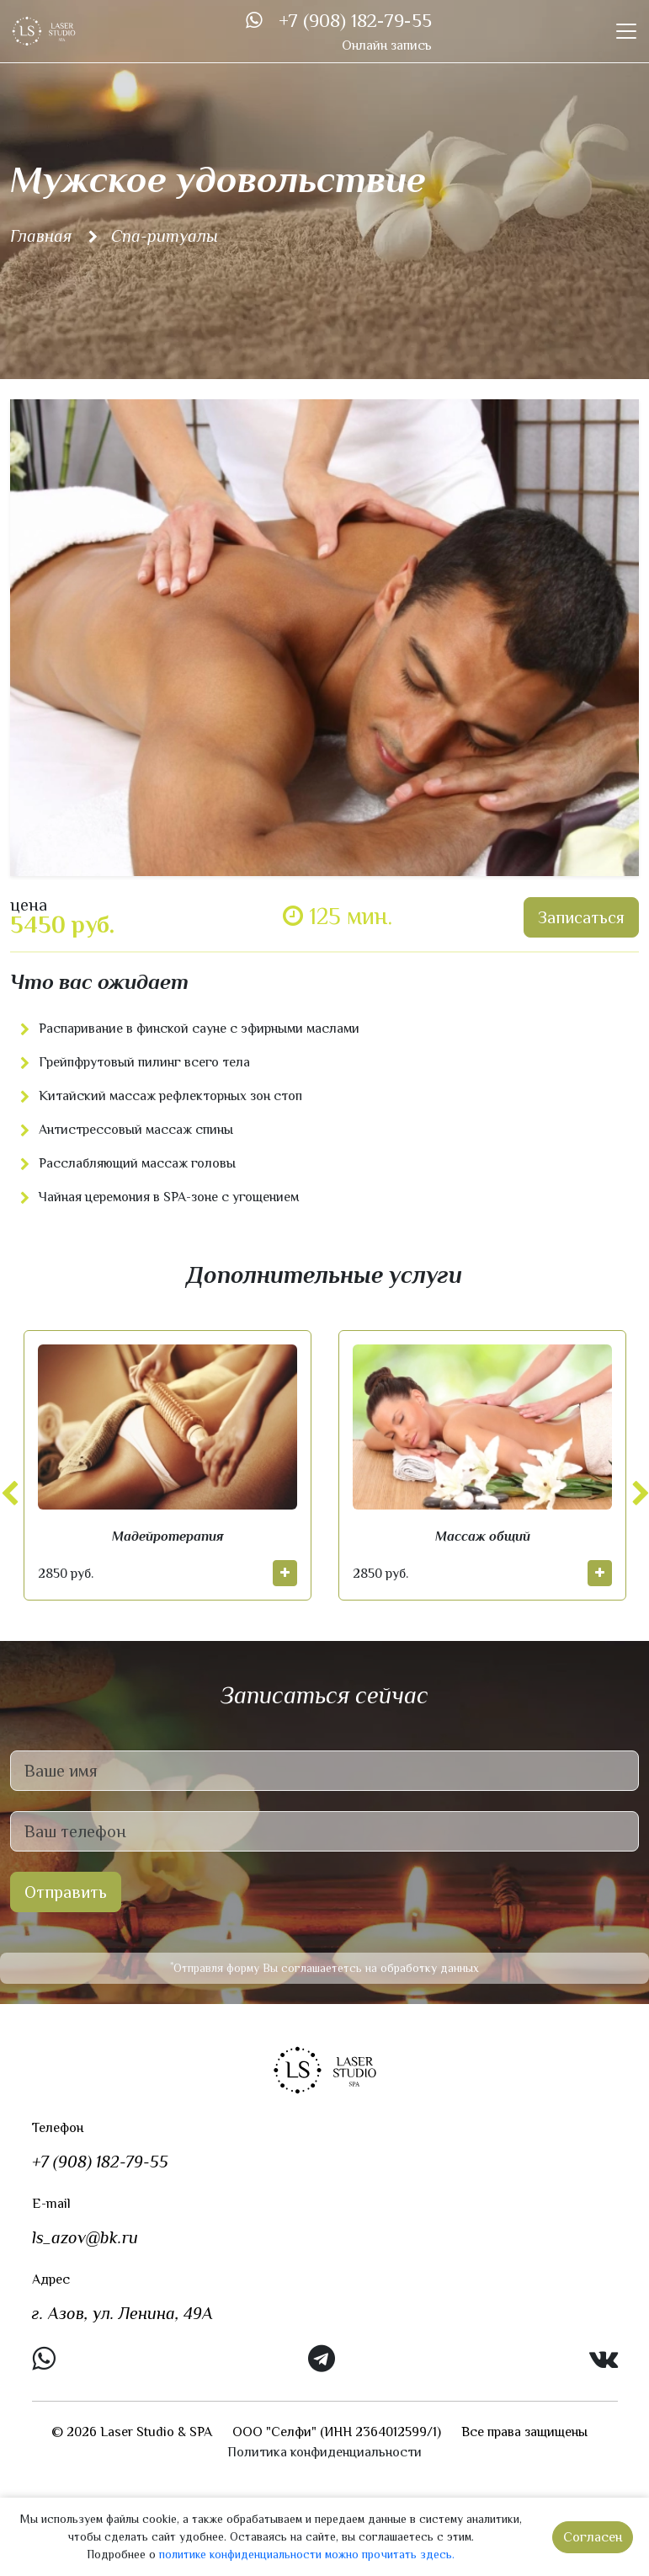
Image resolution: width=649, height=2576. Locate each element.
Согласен (592, 2537)
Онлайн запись (387, 45)
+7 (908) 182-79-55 (355, 20)
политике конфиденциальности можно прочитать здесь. (307, 2554)
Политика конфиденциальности (324, 2452)
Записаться (581, 917)
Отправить (65, 1892)
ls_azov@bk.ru (85, 2237)
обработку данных (429, 1968)
